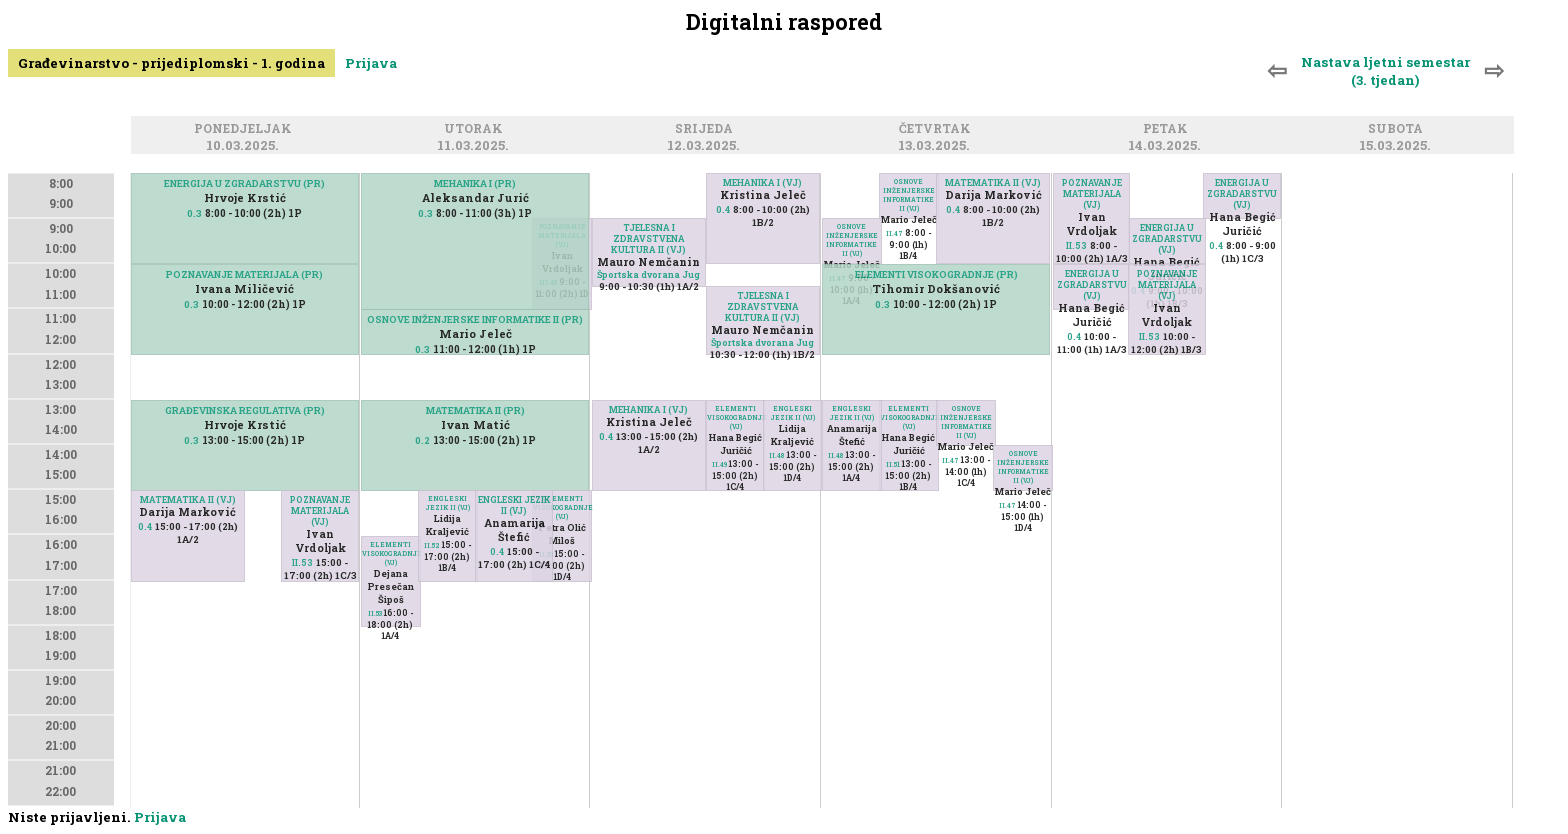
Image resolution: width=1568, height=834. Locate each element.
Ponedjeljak (246, 129)
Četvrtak (938, 129)
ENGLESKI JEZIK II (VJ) (448, 503)
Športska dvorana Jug (648, 274)
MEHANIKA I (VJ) (762, 182)
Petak (1168, 129)
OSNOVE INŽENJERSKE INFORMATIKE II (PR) (475, 319)
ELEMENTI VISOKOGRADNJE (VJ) (561, 507)
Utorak (476, 129)
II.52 (432, 545)
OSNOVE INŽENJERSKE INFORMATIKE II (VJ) (909, 195)
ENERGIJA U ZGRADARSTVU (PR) (244, 183)
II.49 (719, 464)
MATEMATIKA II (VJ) (188, 499)
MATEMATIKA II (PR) (475, 410)
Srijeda (707, 129)
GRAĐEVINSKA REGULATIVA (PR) (245, 410)
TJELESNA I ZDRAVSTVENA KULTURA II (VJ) (648, 238)
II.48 (777, 455)
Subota (1398, 129)
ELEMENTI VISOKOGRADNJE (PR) (936, 274)
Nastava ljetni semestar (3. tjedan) (1385, 71)
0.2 (422, 440)
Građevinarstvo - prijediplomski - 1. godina (171, 63)
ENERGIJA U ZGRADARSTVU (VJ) (1242, 193)
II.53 (302, 562)
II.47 (894, 233)
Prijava (371, 63)
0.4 (145, 526)
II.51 (893, 464)
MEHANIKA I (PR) (475, 183)
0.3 (194, 213)
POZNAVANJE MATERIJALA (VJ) (320, 510)
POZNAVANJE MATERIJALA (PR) (244, 274)
